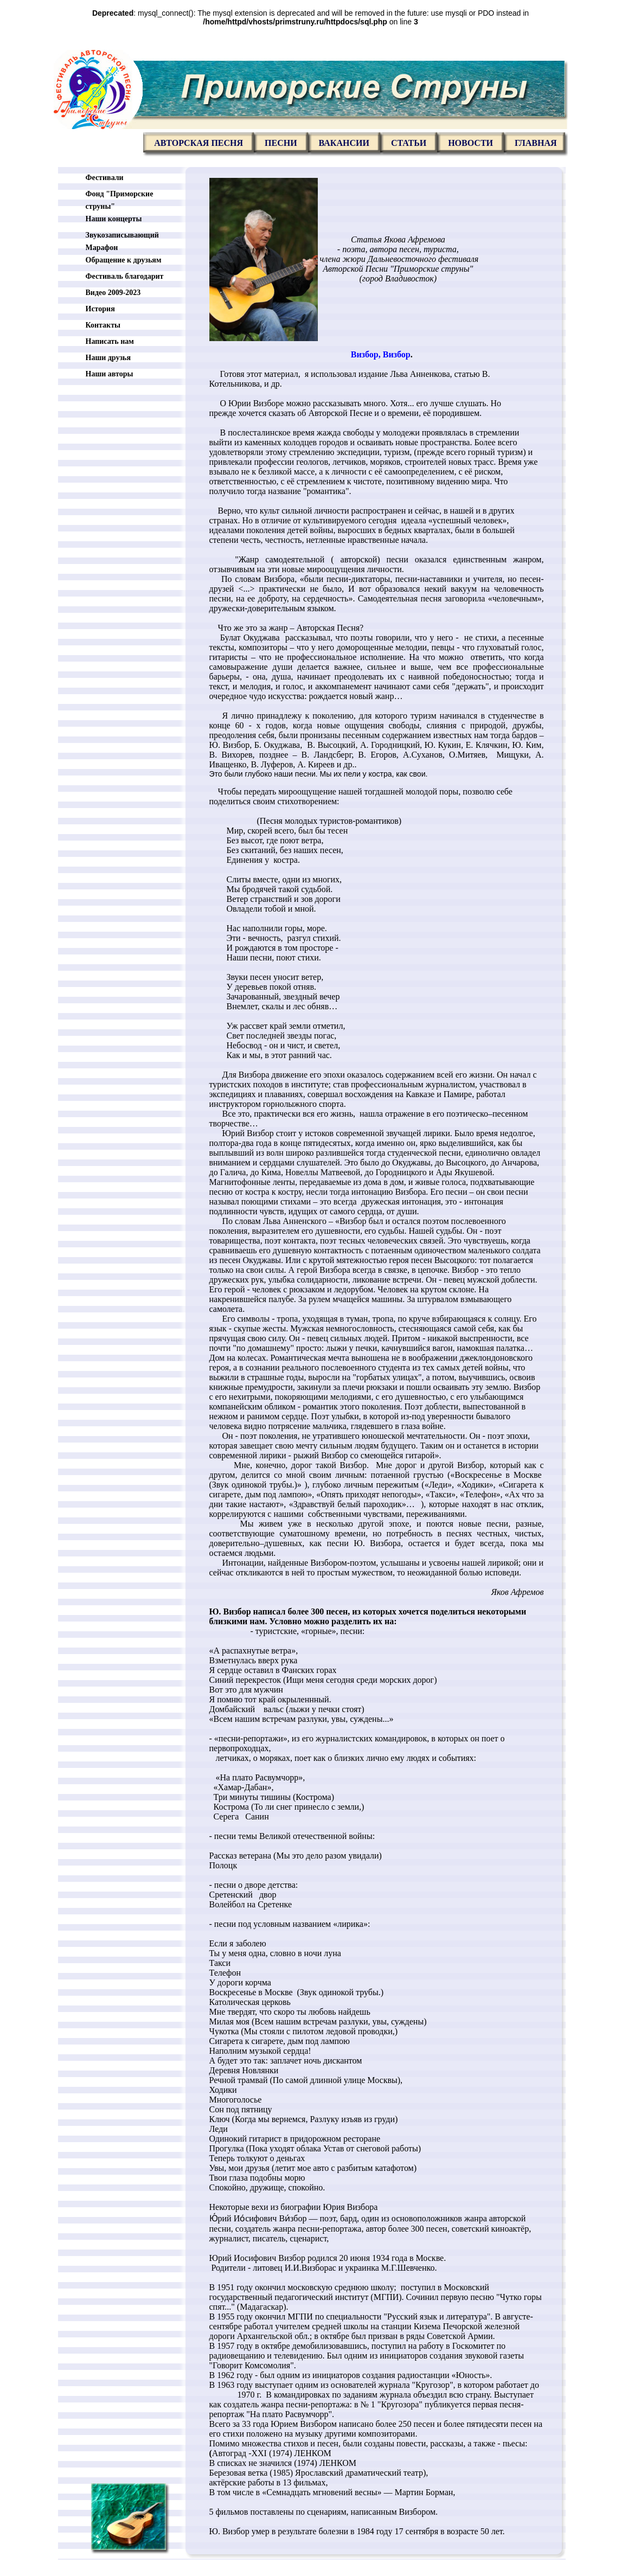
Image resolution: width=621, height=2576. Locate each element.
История (100, 309)
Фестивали (105, 178)
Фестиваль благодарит (125, 276)
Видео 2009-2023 (113, 293)
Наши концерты (114, 219)
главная (535, 143)
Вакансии (344, 143)
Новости (470, 143)
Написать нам (110, 341)
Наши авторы (109, 374)
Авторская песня (198, 143)
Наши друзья (108, 358)
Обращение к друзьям (124, 260)
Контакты (103, 325)
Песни (281, 143)
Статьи (408, 143)
